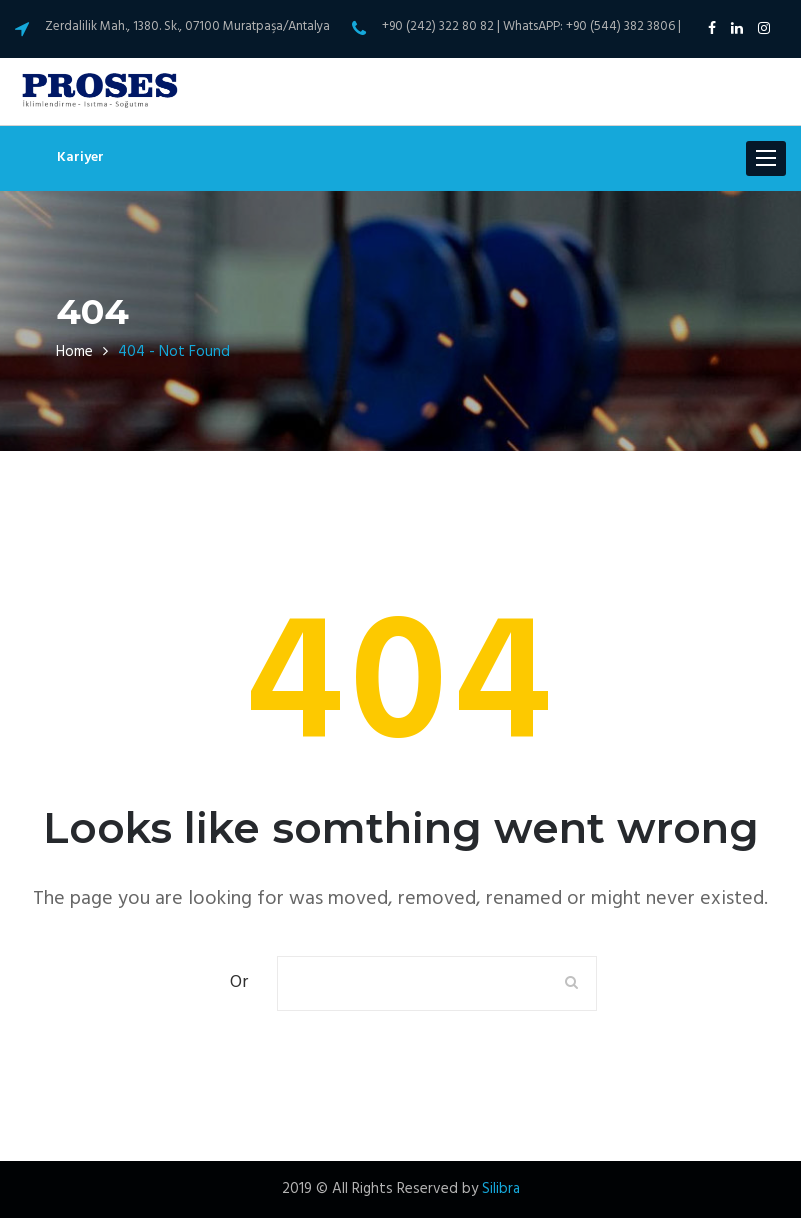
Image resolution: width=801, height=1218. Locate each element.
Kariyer (80, 157)
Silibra (501, 1189)
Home (74, 352)
